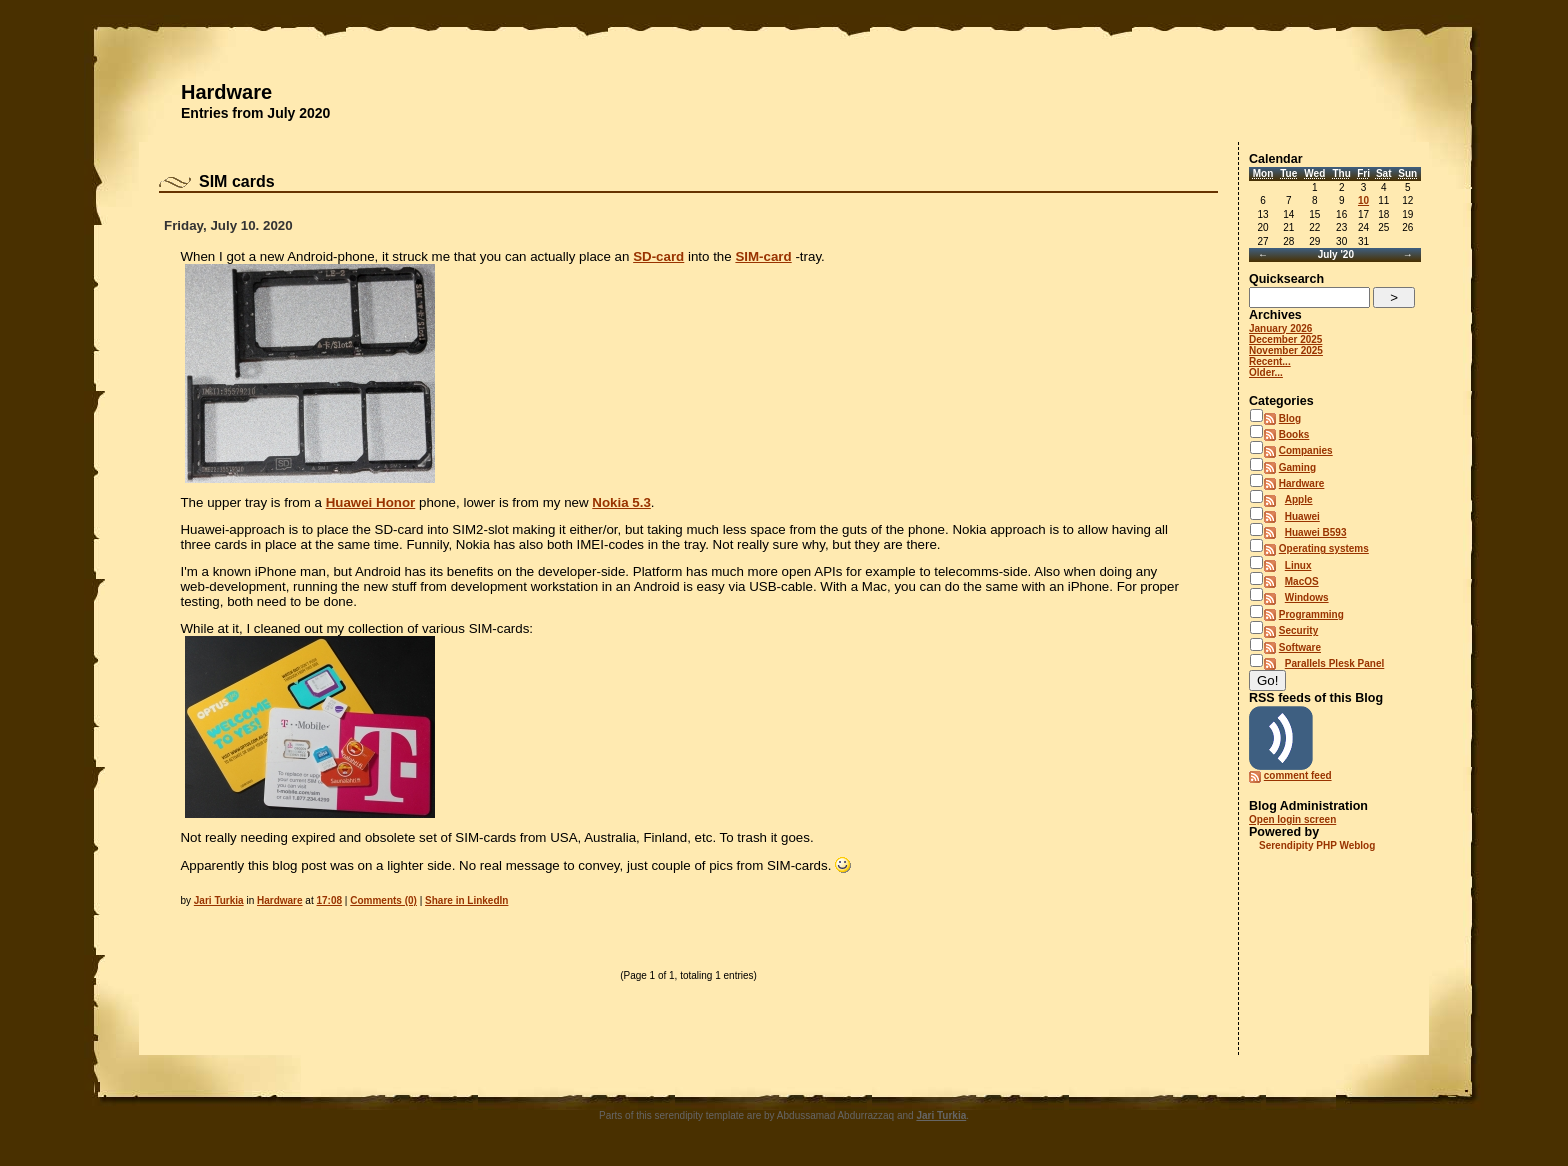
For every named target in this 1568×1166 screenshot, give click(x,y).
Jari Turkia (219, 900)
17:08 (329, 900)
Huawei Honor (371, 502)
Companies (1306, 450)
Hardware (226, 92)
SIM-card (763, 256)
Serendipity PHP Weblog (1317, 845)
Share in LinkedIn (466, 900)
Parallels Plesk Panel (1335, 663)
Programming (1311, 614)
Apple (1299, 499)
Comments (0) (383, 900)
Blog (1290, 418)
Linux (1298, 565)
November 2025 (1286, 350)
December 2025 (1285, 339)
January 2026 (1280, 328)
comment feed (1298, 775)
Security (1298, 630)
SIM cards (237, 181)
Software (1300, 647)
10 (1363, 200)
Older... (1266, 372)
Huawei (1302, 516)
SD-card (658, 256)
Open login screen (1292, 819)
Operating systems (1324, 548)
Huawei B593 (1316, 532)
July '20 (1336, 254)
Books (1294, 434)
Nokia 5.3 (621, 502)
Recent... (1270, 361)
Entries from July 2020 (255, 113)
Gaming (1297, 467)
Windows (1307, 597)
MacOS (1302, 581)
